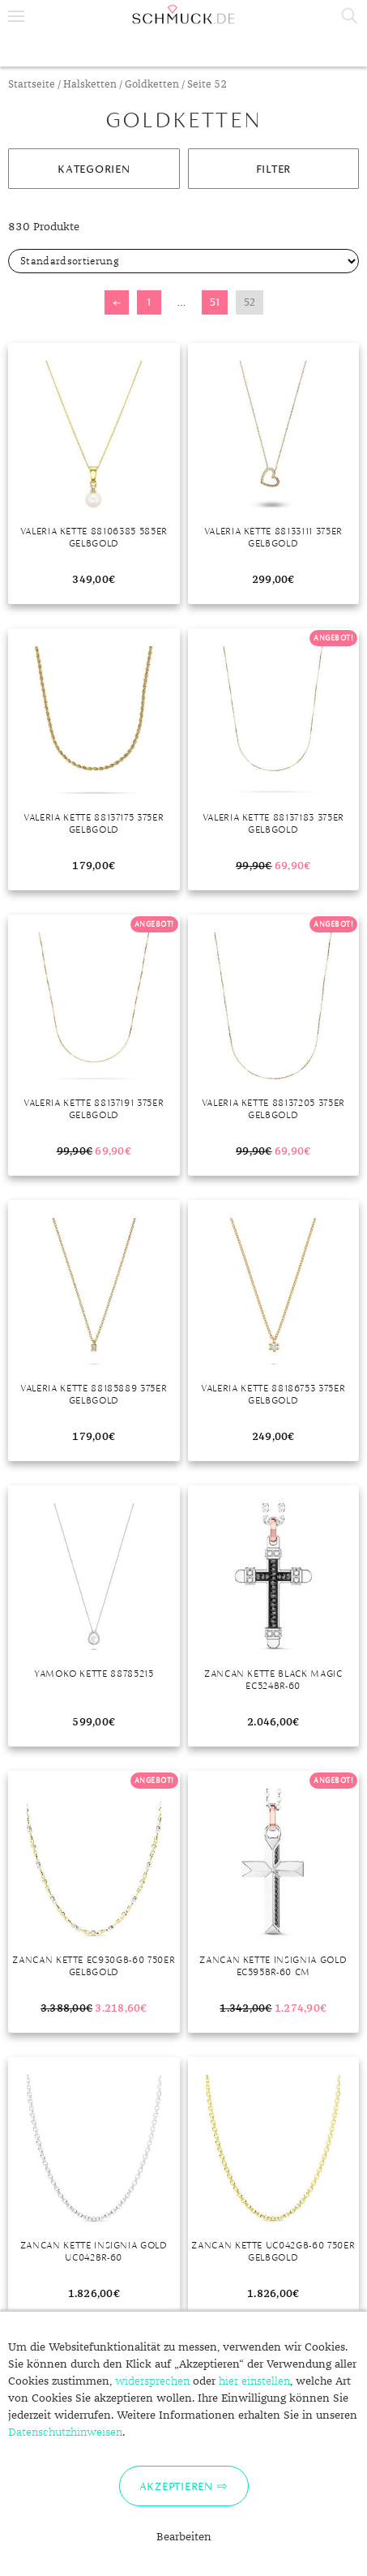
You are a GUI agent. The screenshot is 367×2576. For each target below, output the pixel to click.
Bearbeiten (183, 2537)
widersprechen (152, 2381)
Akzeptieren (176, 2486)
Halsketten (90, 84)
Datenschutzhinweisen (65, 2432)
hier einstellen (254, 2381)
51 (215, 302)
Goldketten (152, 84)
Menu (16, 16)
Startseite (31, 84)
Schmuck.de (183, 14)
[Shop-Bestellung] (183, 261)
